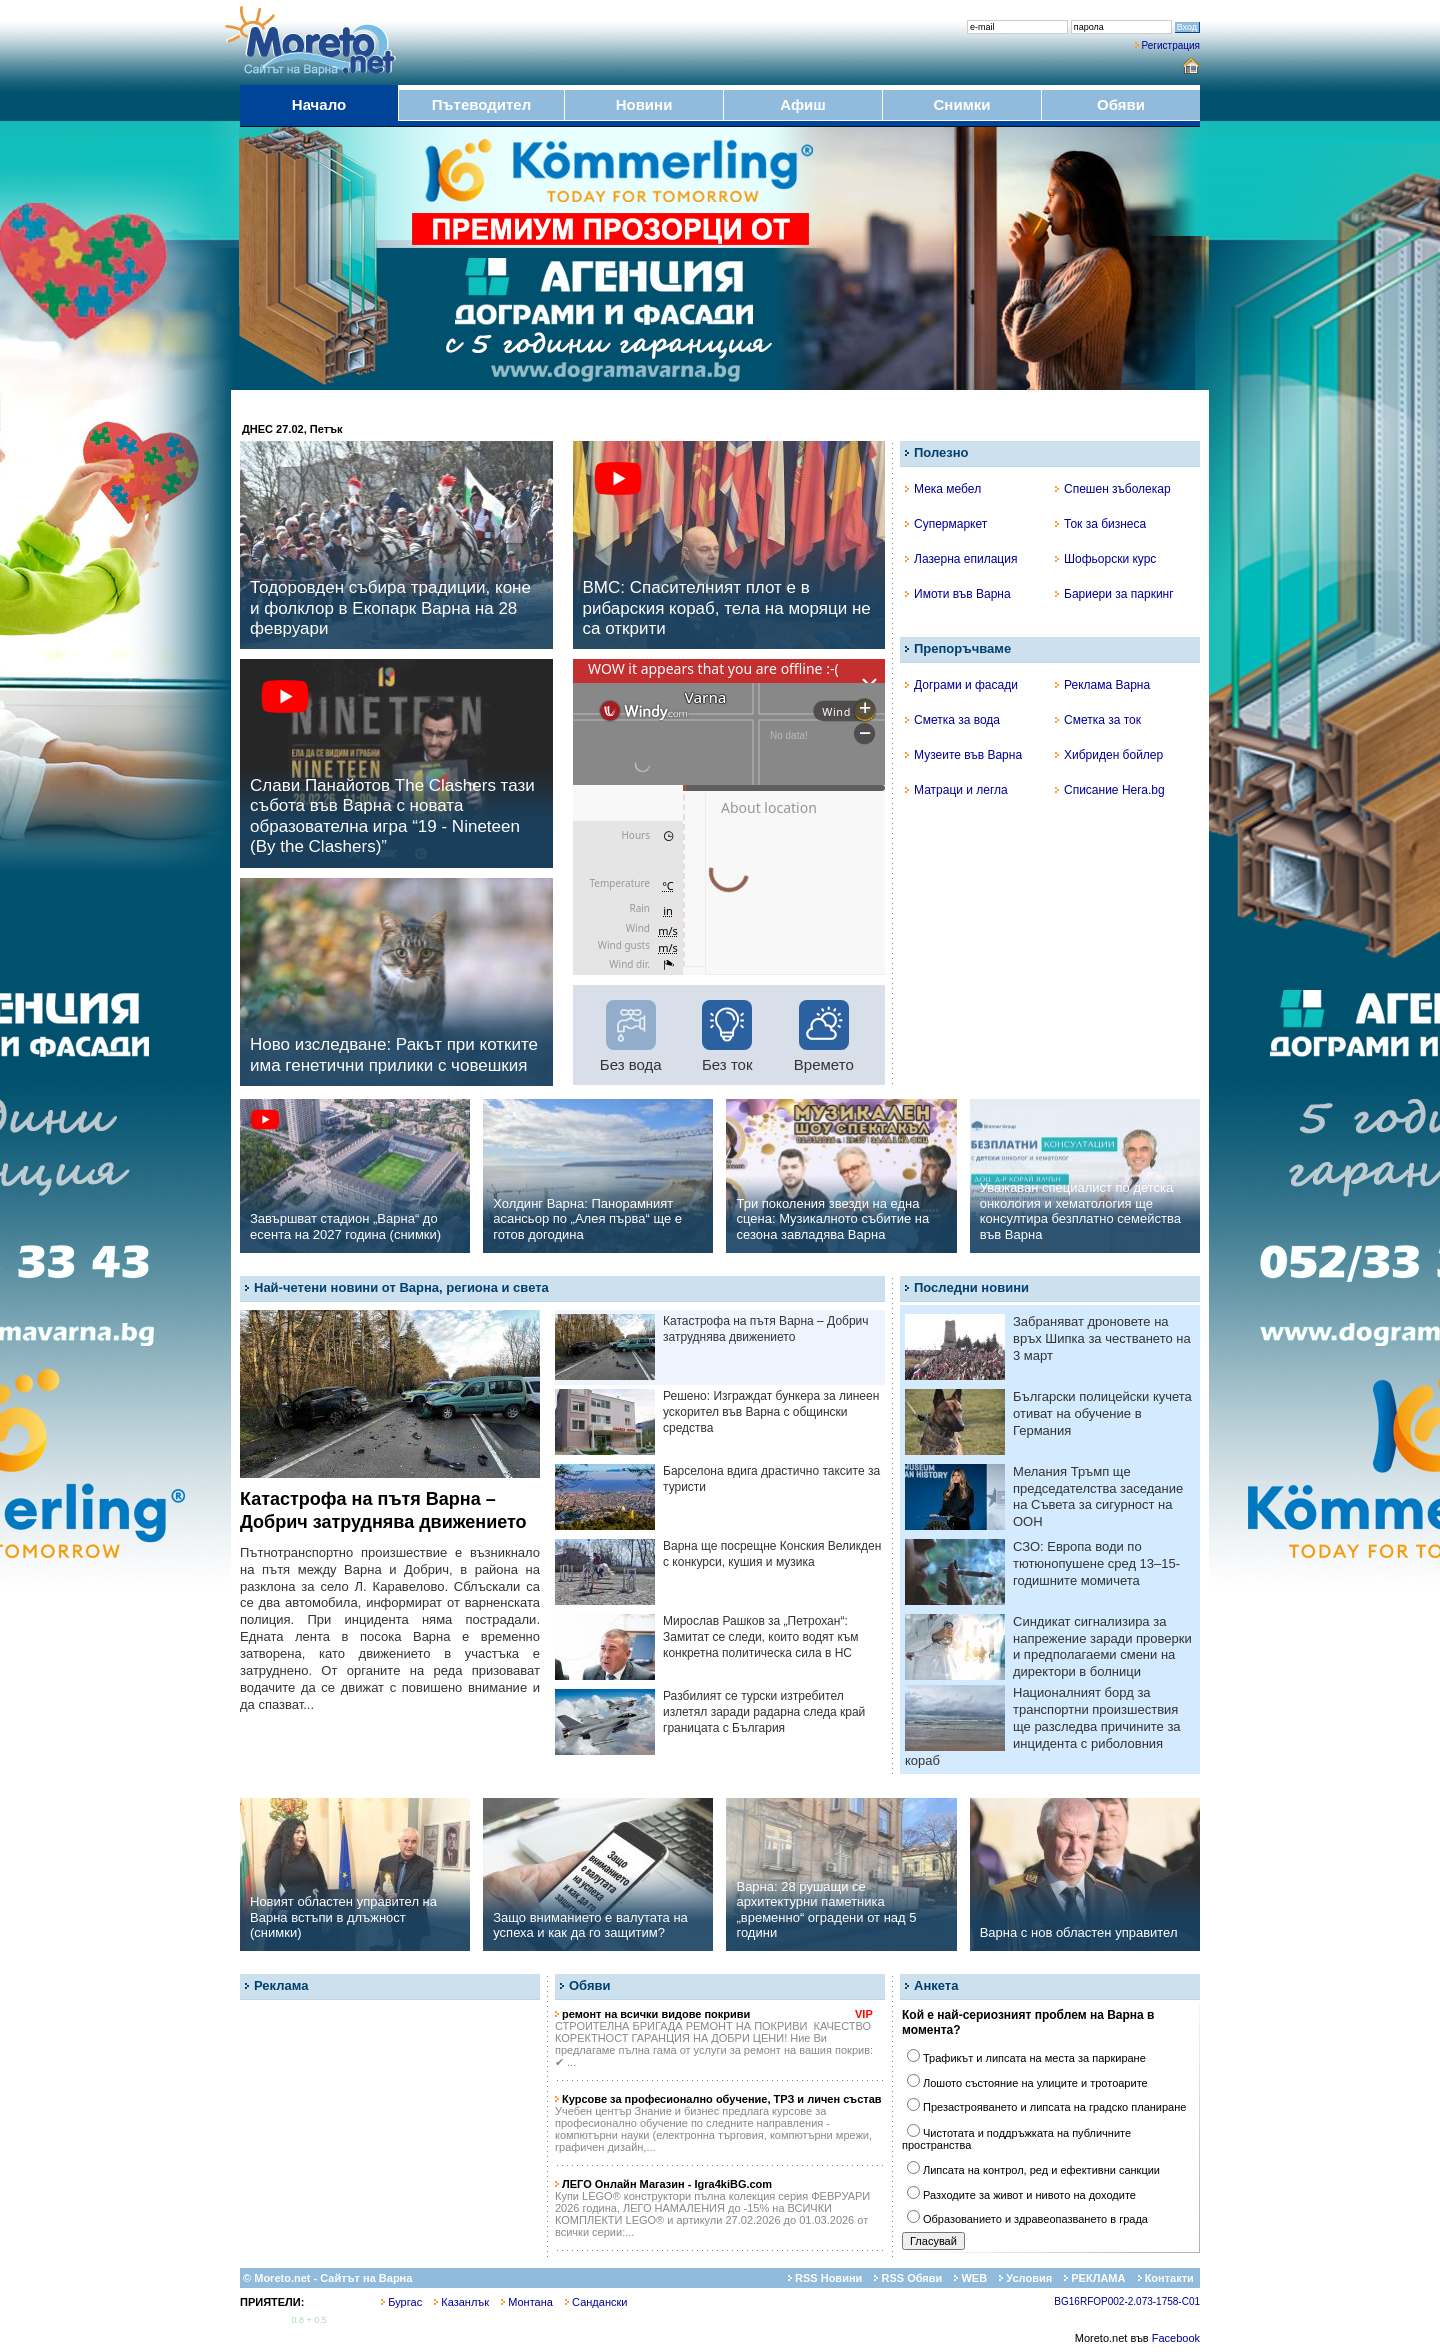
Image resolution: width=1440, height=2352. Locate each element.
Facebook (1176, 2338)
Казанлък (461, 2302)
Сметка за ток (1098, 720)
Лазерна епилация (961, 559)
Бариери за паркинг (1114, 594)
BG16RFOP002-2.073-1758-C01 (1127, 2301)
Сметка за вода (952, 720)
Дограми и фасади (961, 685)
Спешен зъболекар (1113, 489)
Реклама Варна (1102, 685)
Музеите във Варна (963, 755)
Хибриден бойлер (1109, 755)
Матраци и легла (956, 790)
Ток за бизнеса (1100, 524)
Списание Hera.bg (1110, 790)
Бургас (401, 2302)
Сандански (596, 2302)
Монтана (527, 2302)
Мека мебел (943, 489)
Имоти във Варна (958, 594)
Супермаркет (946, 524)
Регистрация (1171, 45)
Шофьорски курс (1105, 559)
